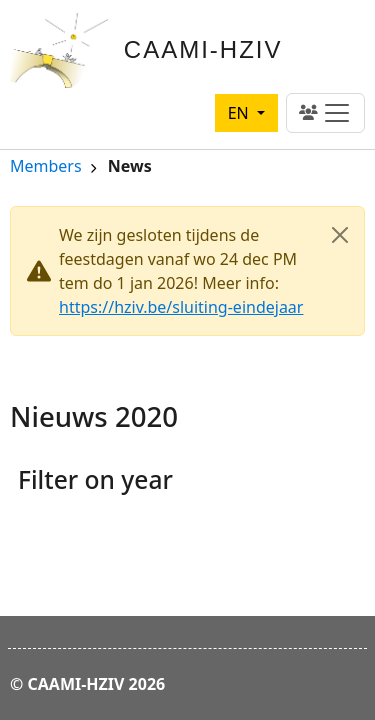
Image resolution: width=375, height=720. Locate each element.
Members (46, 167)
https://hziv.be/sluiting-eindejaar (181, 307)
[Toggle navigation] (325, 113)
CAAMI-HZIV (203, 49)
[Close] (340, 235)
